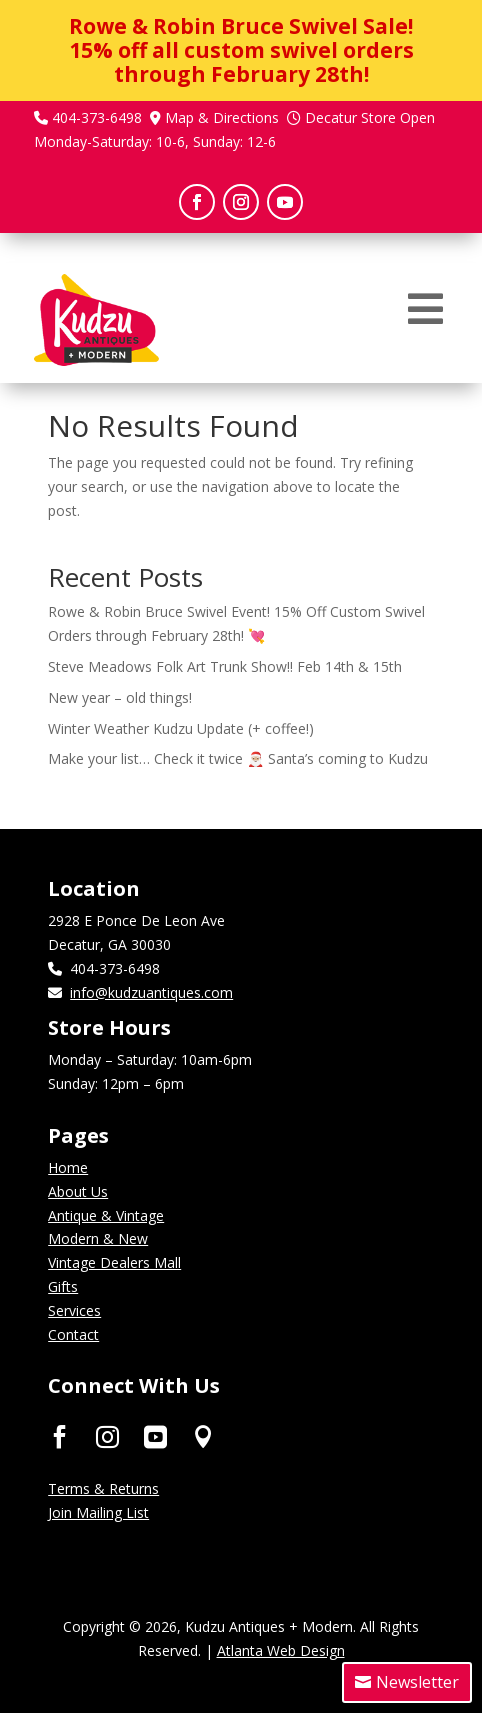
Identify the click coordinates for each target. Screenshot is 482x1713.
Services (74, 1310)
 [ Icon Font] (203, 1435)
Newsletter (417, 1682)
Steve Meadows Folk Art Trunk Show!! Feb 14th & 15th (225, 666)
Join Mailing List (98, 1512)
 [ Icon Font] (155, 1435)
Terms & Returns (103, 1488)
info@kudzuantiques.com (151, 992)
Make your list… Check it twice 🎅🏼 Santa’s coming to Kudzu (238, 758)
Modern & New (98, 1238)
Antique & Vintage (106, 1215)
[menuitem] (425, 309)
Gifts (63, 1286)
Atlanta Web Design (281, 1650)
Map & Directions (222, 117)
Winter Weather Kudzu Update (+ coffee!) (181, 728)
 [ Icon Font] (59, 1435)
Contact (73, 1334)
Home (68, 1167)
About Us (78, 1191)
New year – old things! (120, 697)
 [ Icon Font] (107, 1435)
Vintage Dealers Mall (114, 1262)
